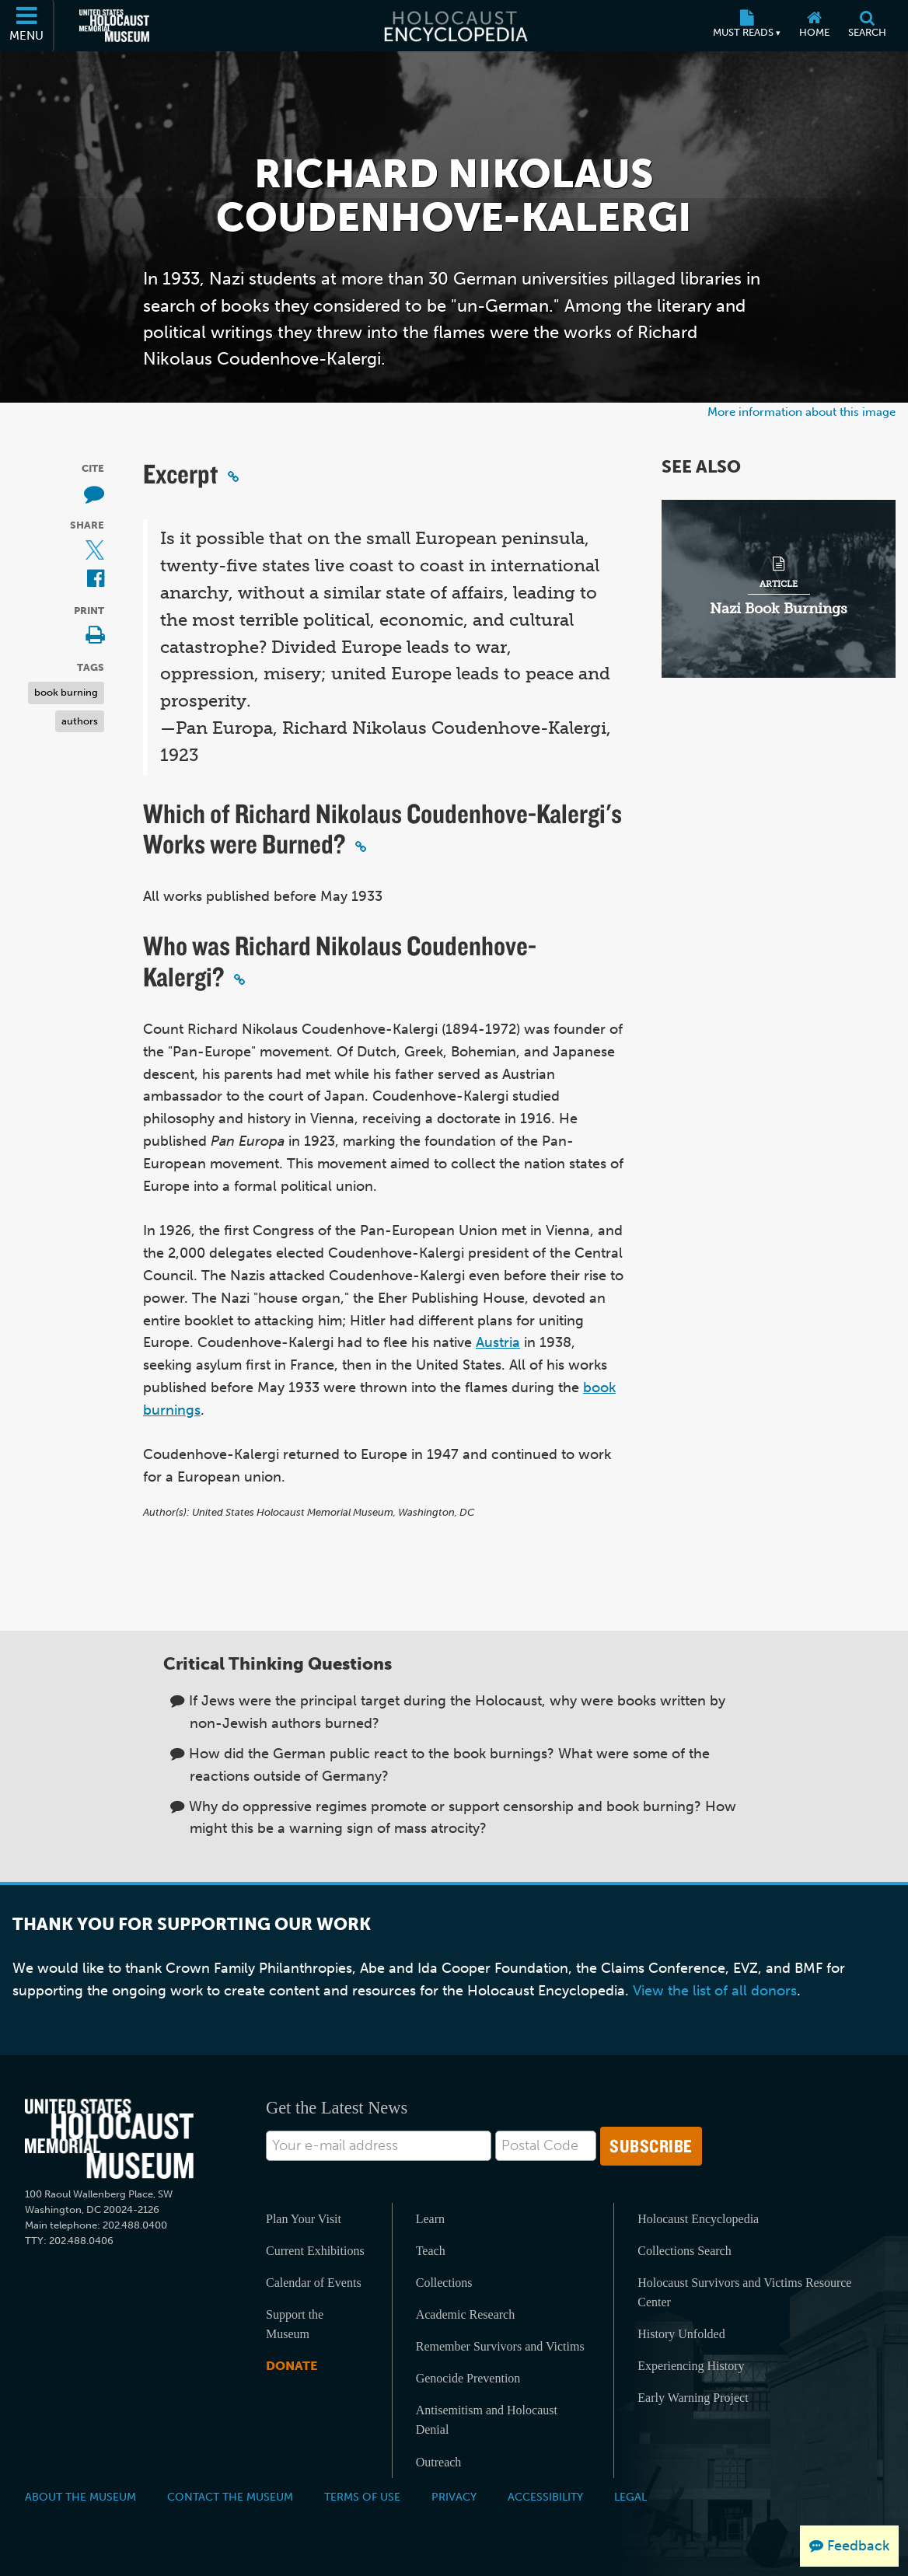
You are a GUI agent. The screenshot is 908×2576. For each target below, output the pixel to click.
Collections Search (684, 2250)
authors (79, 721)
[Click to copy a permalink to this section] (233, 476)
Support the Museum (294, 2324)
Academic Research (465, 2314)
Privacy (454, 2497)
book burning (66, 692)
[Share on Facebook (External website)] (95, 579)
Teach (430, 2250)
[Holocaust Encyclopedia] (454, 25)
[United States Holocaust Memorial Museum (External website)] (114, 25)
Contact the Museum (230, 2497)
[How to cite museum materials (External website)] (94, 494)
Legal (630, 2497)
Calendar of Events (313, 2282)
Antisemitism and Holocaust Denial (486, 2419)
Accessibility (545, 2497)
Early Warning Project (692, 2397)
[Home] (814, 25)
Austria (498, 1342)
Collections (444, 2282)
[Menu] (27, 25)
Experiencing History (690, 2365)
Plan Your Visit (303, 2218)
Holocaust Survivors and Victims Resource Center (744, 2292)
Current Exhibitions (315, 2250)
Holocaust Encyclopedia (698, 2218)
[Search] (867, 25)
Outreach (439, 2462)
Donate (291, 2365)
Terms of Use (362, 2497)
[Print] (95, 636)
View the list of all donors (715, 1990)
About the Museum (80, 2497)
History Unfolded (681, 2333)
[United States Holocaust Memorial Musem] (109, 2139)
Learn (430, 2218)
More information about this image (801, 411)
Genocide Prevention (468, 2378)
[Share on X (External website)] (95, 551)
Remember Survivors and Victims (500, 2346)
